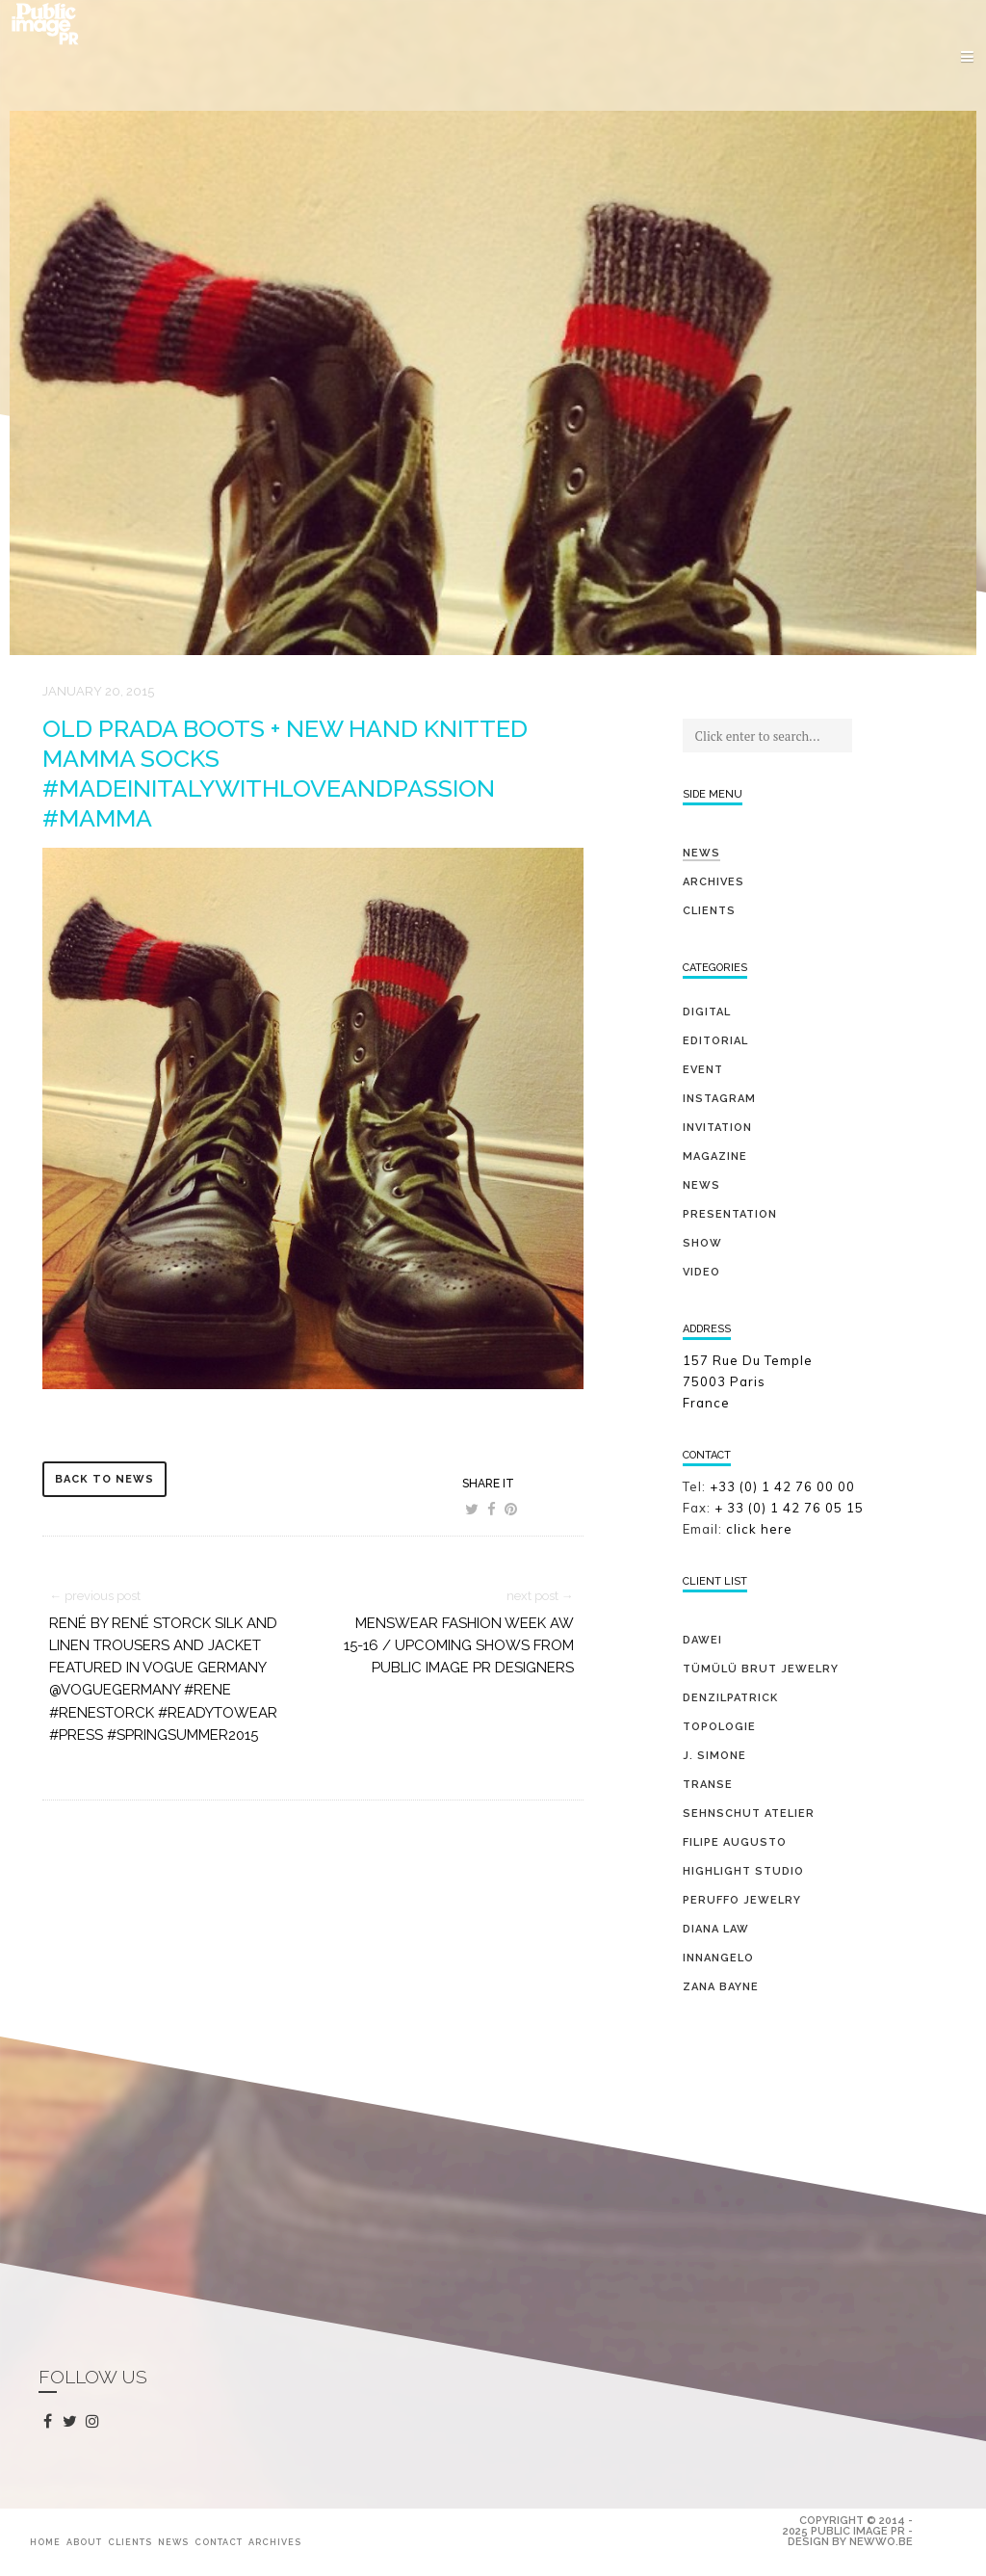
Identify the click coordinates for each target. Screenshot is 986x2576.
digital (707, 1012)
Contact (219, 2542)
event (703, 1070)
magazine (715, 1156)
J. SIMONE (714, 1755)
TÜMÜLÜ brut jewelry (761, 1669)
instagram (95, 2422)
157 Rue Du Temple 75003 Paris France (748, 1381)
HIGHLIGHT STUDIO (743, 1871)
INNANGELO (718, 1958)
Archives (713, 882)
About (84, 2542)
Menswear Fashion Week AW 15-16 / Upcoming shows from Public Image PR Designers (459, 1646)
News (701, 853)
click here (759, 1529)
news (701, 1185)
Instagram (719, 1098)
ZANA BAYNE (721, 1987)
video (701, 1272)
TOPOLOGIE (719, 1727)
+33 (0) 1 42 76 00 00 (782, 1486)
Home (45, 2542)
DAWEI (702, 1640)
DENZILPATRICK (730, 1698)
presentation (730, 1214)
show (702, 1243)
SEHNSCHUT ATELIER (749, 1813)
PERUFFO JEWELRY (742, 1900)
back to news (104, 1479)
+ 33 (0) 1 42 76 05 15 (791, 1507)
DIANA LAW (716, 1929)
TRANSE (708, 1784)
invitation (717, 1127)
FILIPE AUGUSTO (735, 1842)
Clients (709, 911)
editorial (715, 1041)
